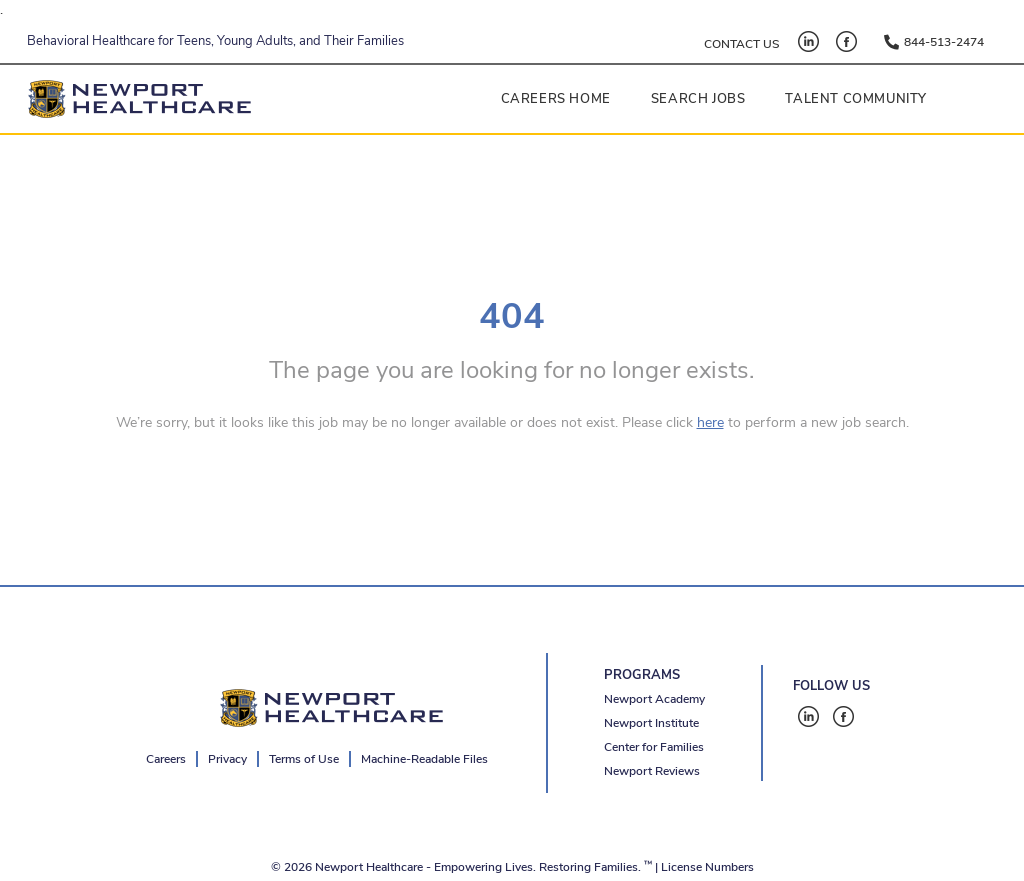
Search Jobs (698, 99)
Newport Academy (654, 699)
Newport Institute (651, 723)
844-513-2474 (944, 42)
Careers (166, 759)
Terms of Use (304, 759)
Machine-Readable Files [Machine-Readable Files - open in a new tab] (424, 759)
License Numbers (707, 867)
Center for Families (654, 747)
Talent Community (856, 99)
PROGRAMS (642, 675)
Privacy (227, 759)
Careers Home (556, 99)
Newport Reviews (652, 771)
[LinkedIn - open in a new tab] (808, 41)
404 (512, 316)
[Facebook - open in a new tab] (846, 41)
